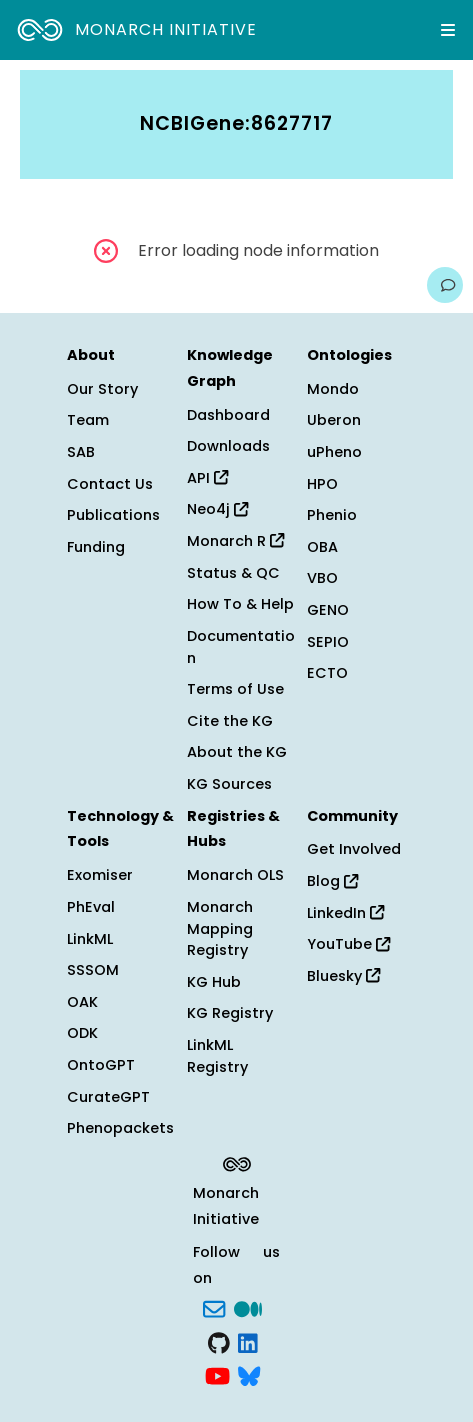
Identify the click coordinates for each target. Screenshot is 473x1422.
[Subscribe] (214, 1307)
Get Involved (354, 849)
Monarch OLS (235, 875)
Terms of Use (235, 689)
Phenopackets (120, 1128)
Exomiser (100, 875)
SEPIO (328, 642)
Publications (113, 515)
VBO (322, 578)
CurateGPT (108, 1097)
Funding (96, 547)
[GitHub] (219, 1341)
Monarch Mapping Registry (220, 928)
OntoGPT (101, 1065)
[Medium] (248, 1307)
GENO (328, 610)
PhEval (91, 907)
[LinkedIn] (248, 1341)
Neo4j (217, 509)
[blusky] (249, 1375)
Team (88, 420)
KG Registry (230, 1013)
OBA (322, 547)
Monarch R (235, 541)
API (207, 478)
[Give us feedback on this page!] (445, 285)
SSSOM (93, 970)
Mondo (333, 389)
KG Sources (229, 784)
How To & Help (240, 604)
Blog (332, 881)
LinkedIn (345, 913)
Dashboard (228, 415)
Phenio (332, 515)
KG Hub (214, 982)
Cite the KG (230, 721)
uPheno (334, 452)
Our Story (102, 389)
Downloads (228, 446)
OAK (82, 1002)
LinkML (90, 939)
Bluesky (343, 976)
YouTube (348, 944)
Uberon (334, 420)
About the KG (237, 752)
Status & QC (233, 573)
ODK (82, 1033)
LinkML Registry (217, 1056)
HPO (322, 484)
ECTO (327, 673)
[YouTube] (217, 1375)
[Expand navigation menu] (448, 30)
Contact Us (110, 484)
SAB (81, 452)
